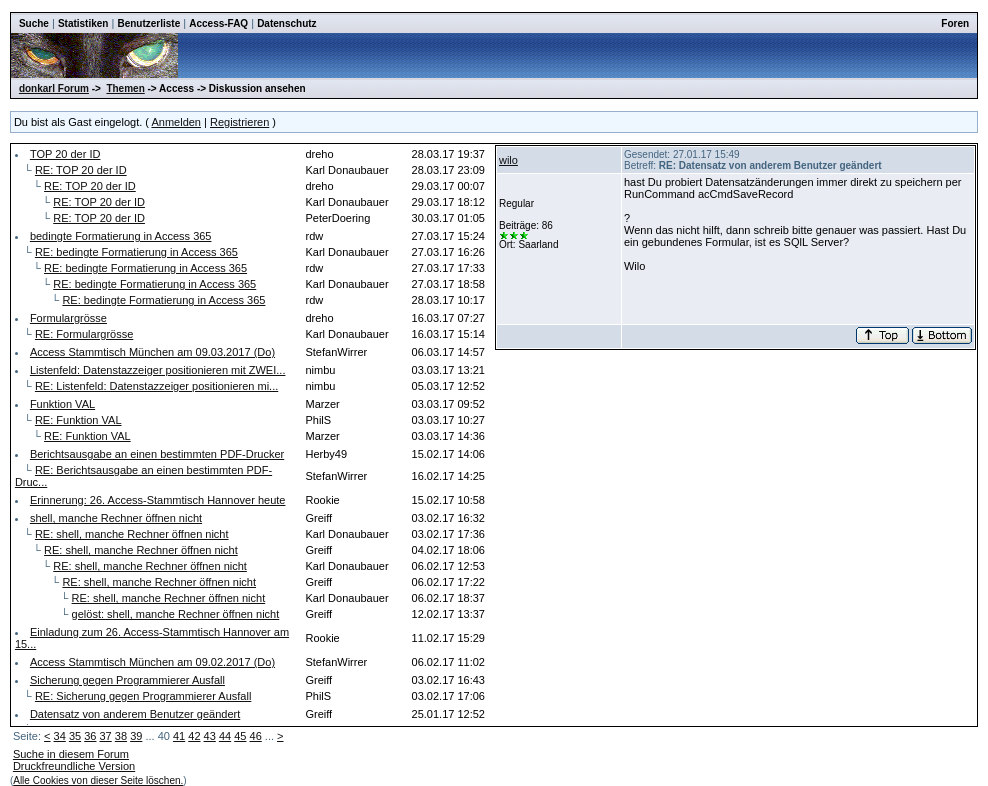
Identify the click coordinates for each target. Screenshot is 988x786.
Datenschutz (286, 23)
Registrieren (239, 122)
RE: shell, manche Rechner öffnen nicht (132, 534)
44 (225, 736)
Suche (34, 23)
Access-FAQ (218, 23)
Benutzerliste (148, 23)
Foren (955, 23)
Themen (125, 88)
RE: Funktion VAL (78, 420)
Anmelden (176, 122)
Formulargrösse (68, 318)
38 (121, 736)
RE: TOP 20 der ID (81, 170)
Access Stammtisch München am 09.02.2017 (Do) (152, 662)
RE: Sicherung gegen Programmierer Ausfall (143, 696)
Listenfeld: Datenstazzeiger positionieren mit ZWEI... (158, 370)
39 (136, 736)
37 (106, 736)
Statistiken (83, 23)
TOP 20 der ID (65, 154)
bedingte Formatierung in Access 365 (121, 236)
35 (75, 736)
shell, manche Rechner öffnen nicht (116, 518)
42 (194, 736)
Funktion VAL (62, 404)
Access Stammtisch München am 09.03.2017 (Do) (152, 352)
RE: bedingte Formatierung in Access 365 (136, 252)
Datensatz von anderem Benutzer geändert (135, 714)
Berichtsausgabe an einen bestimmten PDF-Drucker (157, 454)
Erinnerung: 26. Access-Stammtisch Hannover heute (158, 500)
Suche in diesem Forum (71, 754)
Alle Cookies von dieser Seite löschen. (98, 780)
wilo (508, 160)
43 (210, 736)
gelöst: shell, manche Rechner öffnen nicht (176, 614)
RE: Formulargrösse (84, 334)
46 (256, 736)
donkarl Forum (54, 88)
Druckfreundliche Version (74, 766)
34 (60, 736)
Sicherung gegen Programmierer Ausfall (127, 680)
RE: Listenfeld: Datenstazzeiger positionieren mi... (156, 386)
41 (179, 736)
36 (90, 736)
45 (240, 736)
